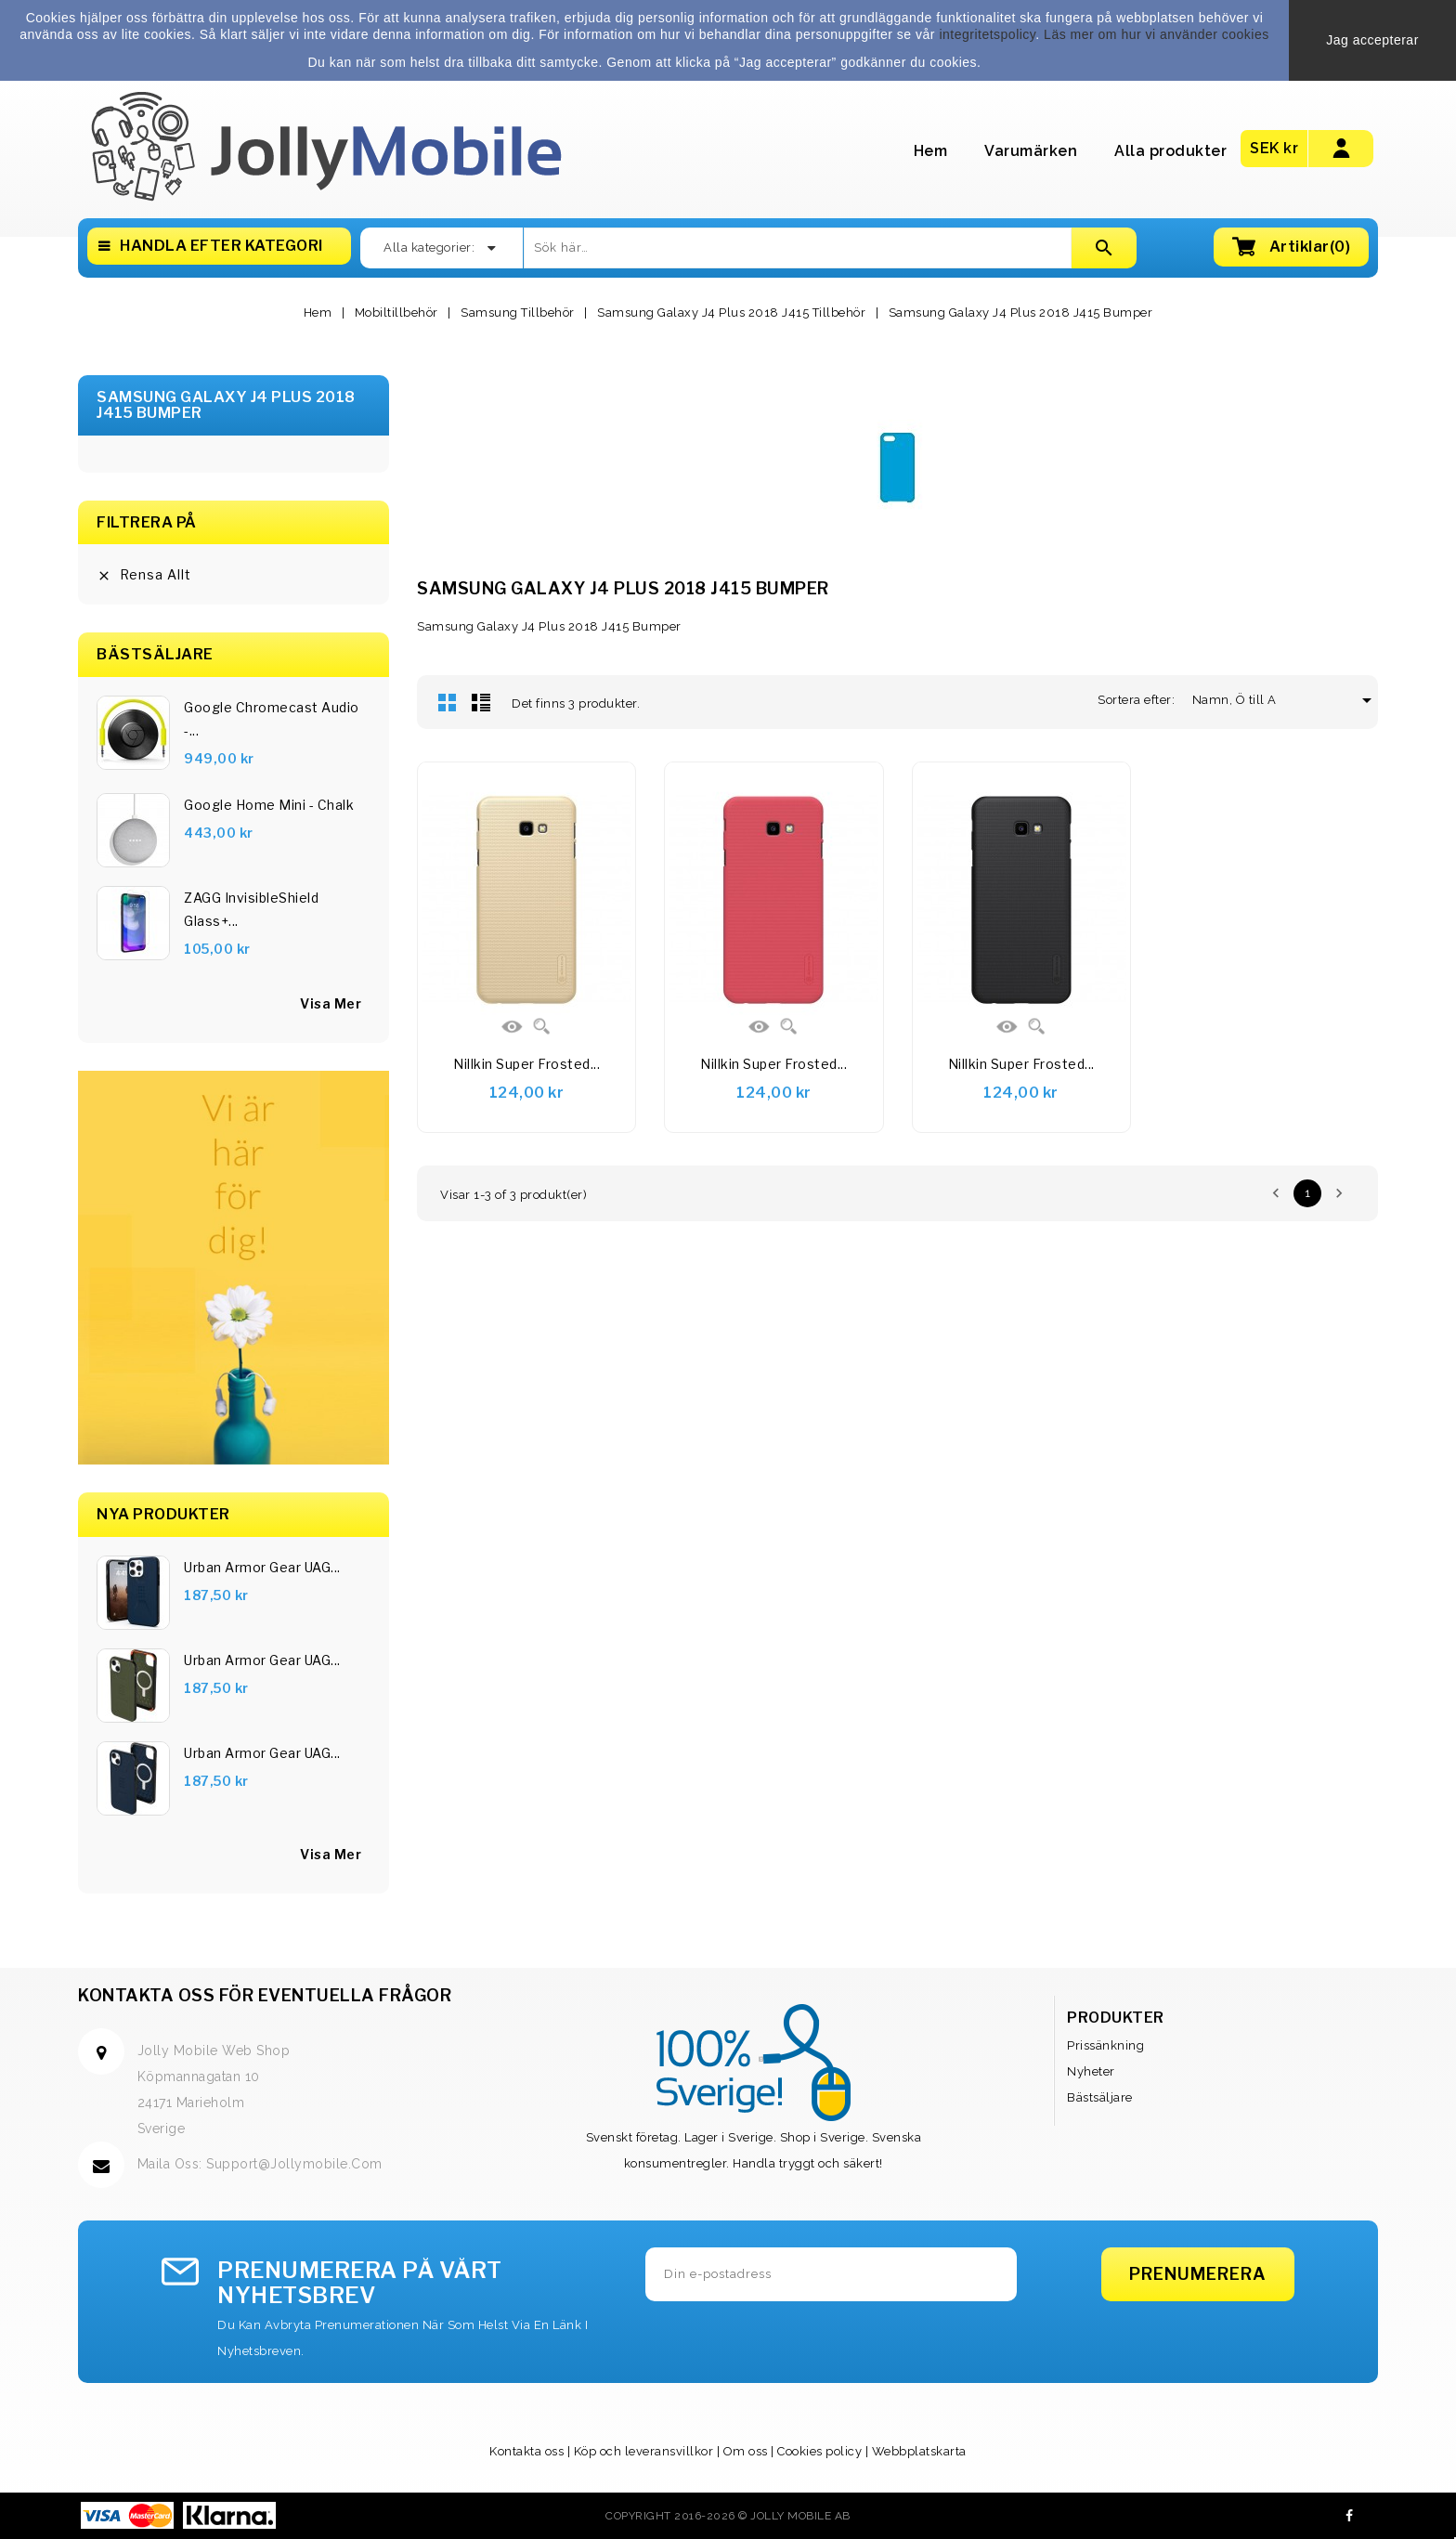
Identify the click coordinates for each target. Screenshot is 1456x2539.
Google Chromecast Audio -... (271, 718)
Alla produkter (1170, 151)
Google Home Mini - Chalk (269, 805)
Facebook (1349, 2516)
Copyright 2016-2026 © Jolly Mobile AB (728, 2515)
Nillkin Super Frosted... (526, 1064)
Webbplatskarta (919, 2451)
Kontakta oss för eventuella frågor (264, 1995)
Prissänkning (1105, 2045)
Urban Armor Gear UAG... (262, 1567)
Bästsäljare (1100, 2097)
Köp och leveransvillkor (644, 2451)
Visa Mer (330, 1854)
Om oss (745, 2451)
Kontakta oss (526, 2451)
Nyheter (1091, 2071)
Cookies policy (819, 2451)
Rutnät (447, 702)
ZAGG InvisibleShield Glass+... (251, 909)
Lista (481, 702)
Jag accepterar (1372, 40)
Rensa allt (144, 574)
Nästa (1339, 1193)
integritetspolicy (987, 34)
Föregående (1276, 1193)
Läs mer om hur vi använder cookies (1156, 34)
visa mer (330, 1003)
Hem (931, 151)
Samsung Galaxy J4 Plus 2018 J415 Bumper (226, 405)
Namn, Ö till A (1241, 700)
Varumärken (1030, 151)
